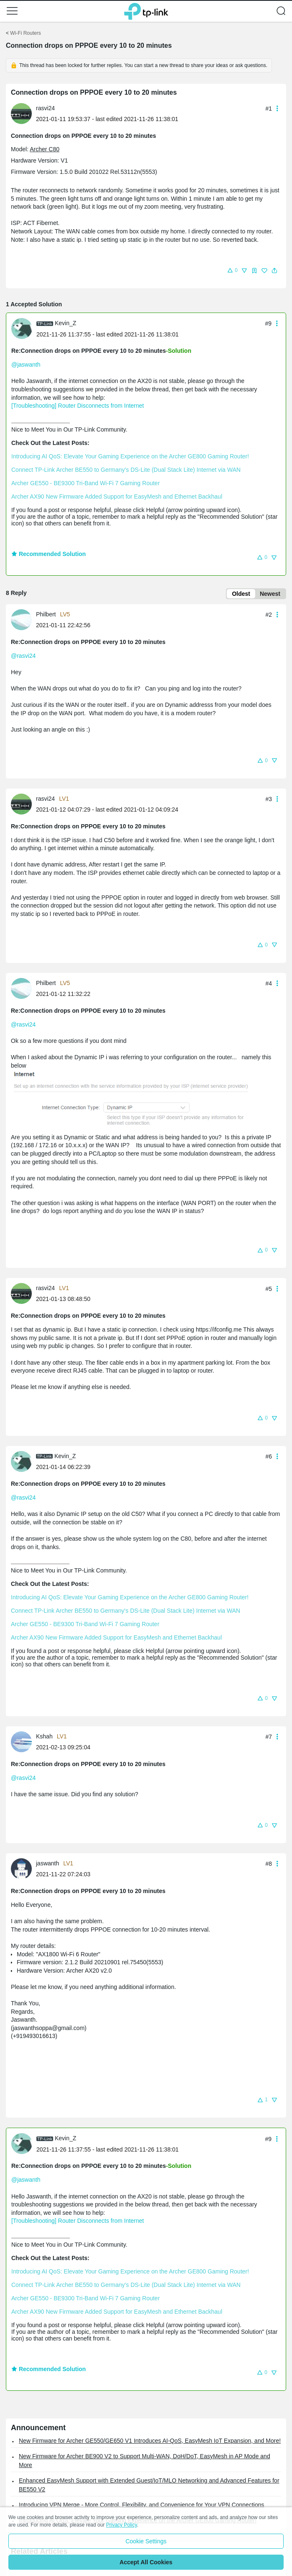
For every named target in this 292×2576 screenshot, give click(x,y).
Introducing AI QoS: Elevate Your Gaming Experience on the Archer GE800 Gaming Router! (130, 456)
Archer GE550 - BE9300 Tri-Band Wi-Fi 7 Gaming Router (85, 483)
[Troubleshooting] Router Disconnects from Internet (77, 405)
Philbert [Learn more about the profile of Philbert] (46, 614)
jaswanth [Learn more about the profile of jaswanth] (47, 1863)
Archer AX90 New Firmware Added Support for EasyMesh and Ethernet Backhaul (116, 496)
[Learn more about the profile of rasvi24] (23, 113)
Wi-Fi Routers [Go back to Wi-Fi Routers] (25, 33)
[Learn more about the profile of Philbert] (23, 619)
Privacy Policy (121, 2525)
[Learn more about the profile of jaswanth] (23, 1868)
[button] (12, 11)
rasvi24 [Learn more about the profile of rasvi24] (45, 108)
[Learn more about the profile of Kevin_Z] (23, 328)
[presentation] (21, 113)
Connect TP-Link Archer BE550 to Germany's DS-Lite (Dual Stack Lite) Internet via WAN (126, 469)
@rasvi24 (23, 655)
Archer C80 (44, 149)
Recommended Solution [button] (48, 554)
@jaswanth (25, 364)
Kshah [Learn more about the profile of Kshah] (44, 1736)
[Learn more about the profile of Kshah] (23, 1741)
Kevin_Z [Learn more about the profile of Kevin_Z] (65, 323)
